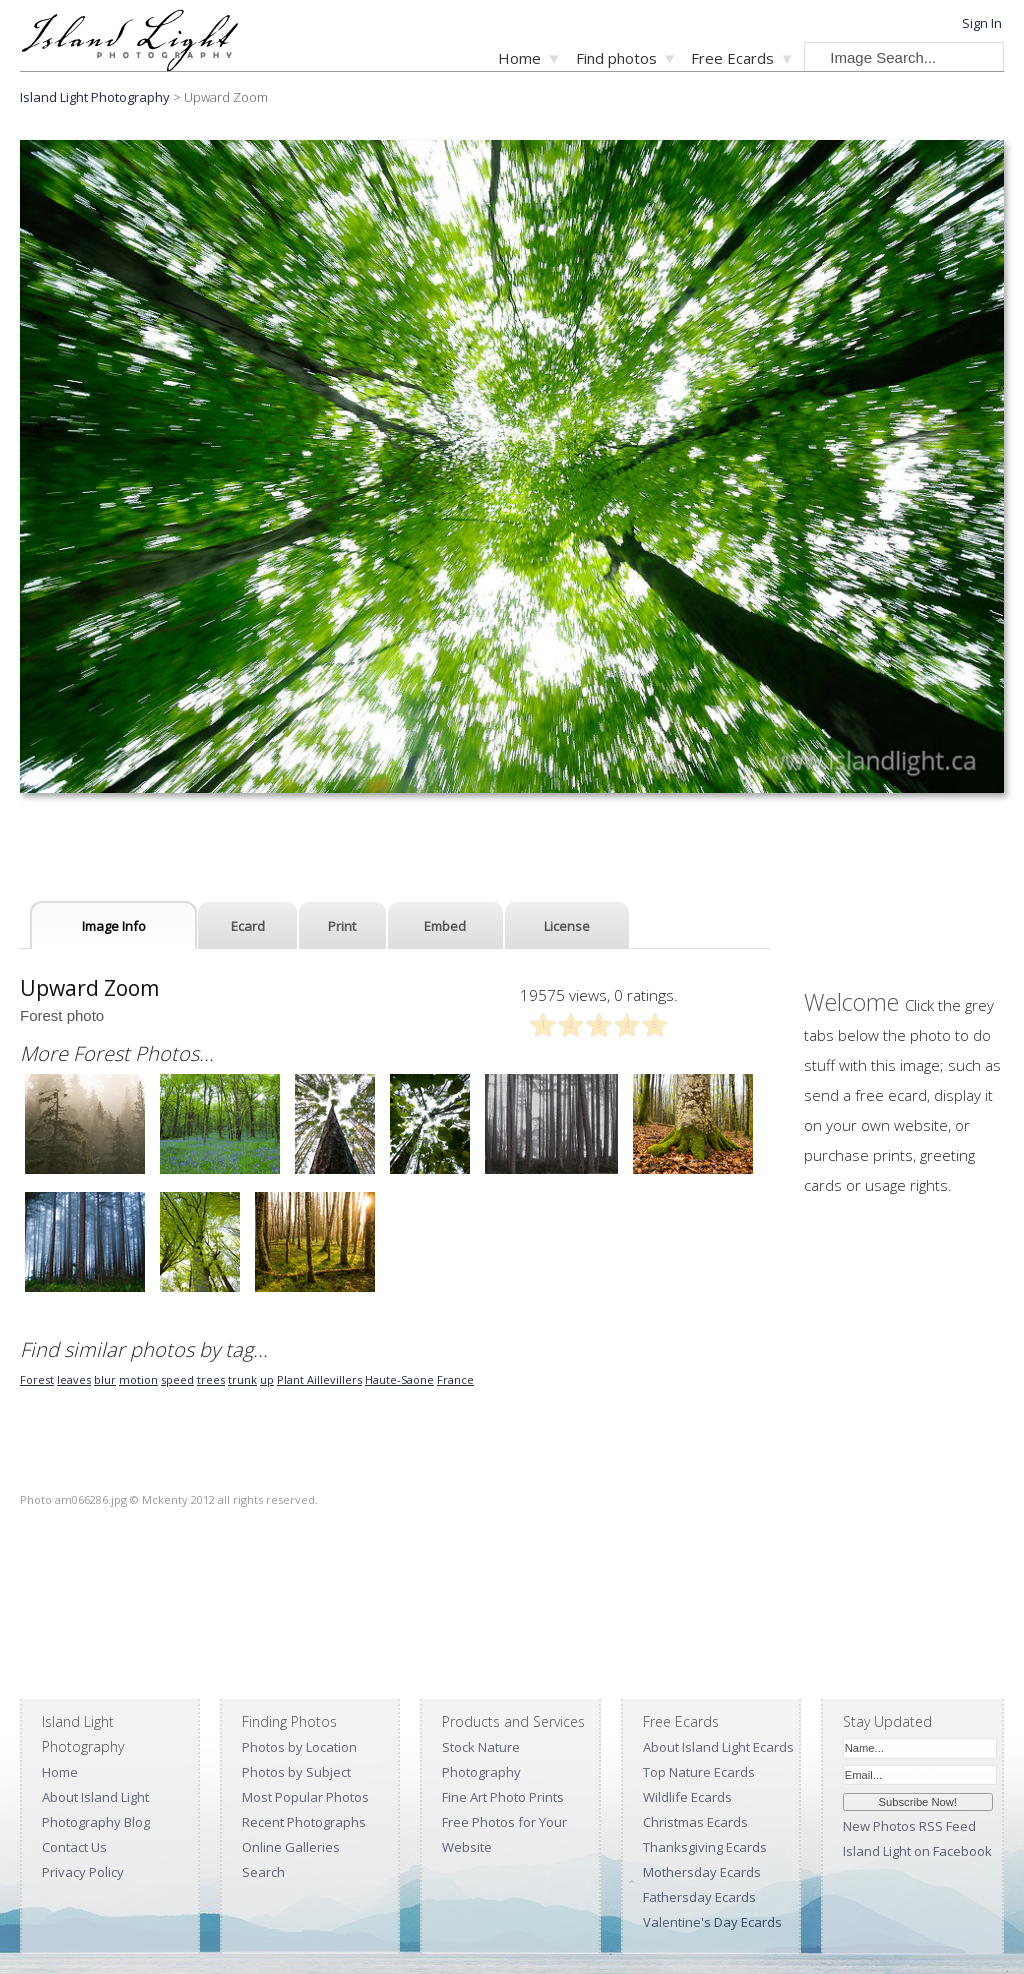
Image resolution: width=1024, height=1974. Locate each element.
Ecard (248, 926)
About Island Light (95, 1797)
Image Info (114, 926)
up (267, 1379)
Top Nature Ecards (699, 1772)
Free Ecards (732, 58)
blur (105, 1379)
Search (263, 1872)
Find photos (616, 58)
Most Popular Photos (305, 1797)
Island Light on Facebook (917, 1851)
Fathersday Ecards (699, 1897)
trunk (242, 1379)
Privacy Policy (83, 1872)
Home (519, 58)
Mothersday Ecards (702, 1872)
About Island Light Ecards (718, 1747)
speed (177, 1379)
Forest (37, 1379)
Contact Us (74, 1847)
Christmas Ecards (695, 1822)
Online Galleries (291, 1847)
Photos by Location (299, 1747)
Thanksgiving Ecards (705, 1847)
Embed (445, 926)
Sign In (982, 23)
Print (342, 926)
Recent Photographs (304, 1822)
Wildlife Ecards (687, 1797)
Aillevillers (334, 1379)
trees (211, 1379)
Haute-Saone (399, 1379)
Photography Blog (96, 1822)
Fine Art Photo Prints (503, 1797)
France (455, 1379)
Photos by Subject (296, 1772)
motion (138, 1379)
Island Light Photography (95, 97)
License (567, 926)
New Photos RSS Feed (909, 1826)
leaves (74, 1379)
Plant (292, 1379)
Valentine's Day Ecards (712, 1922)
